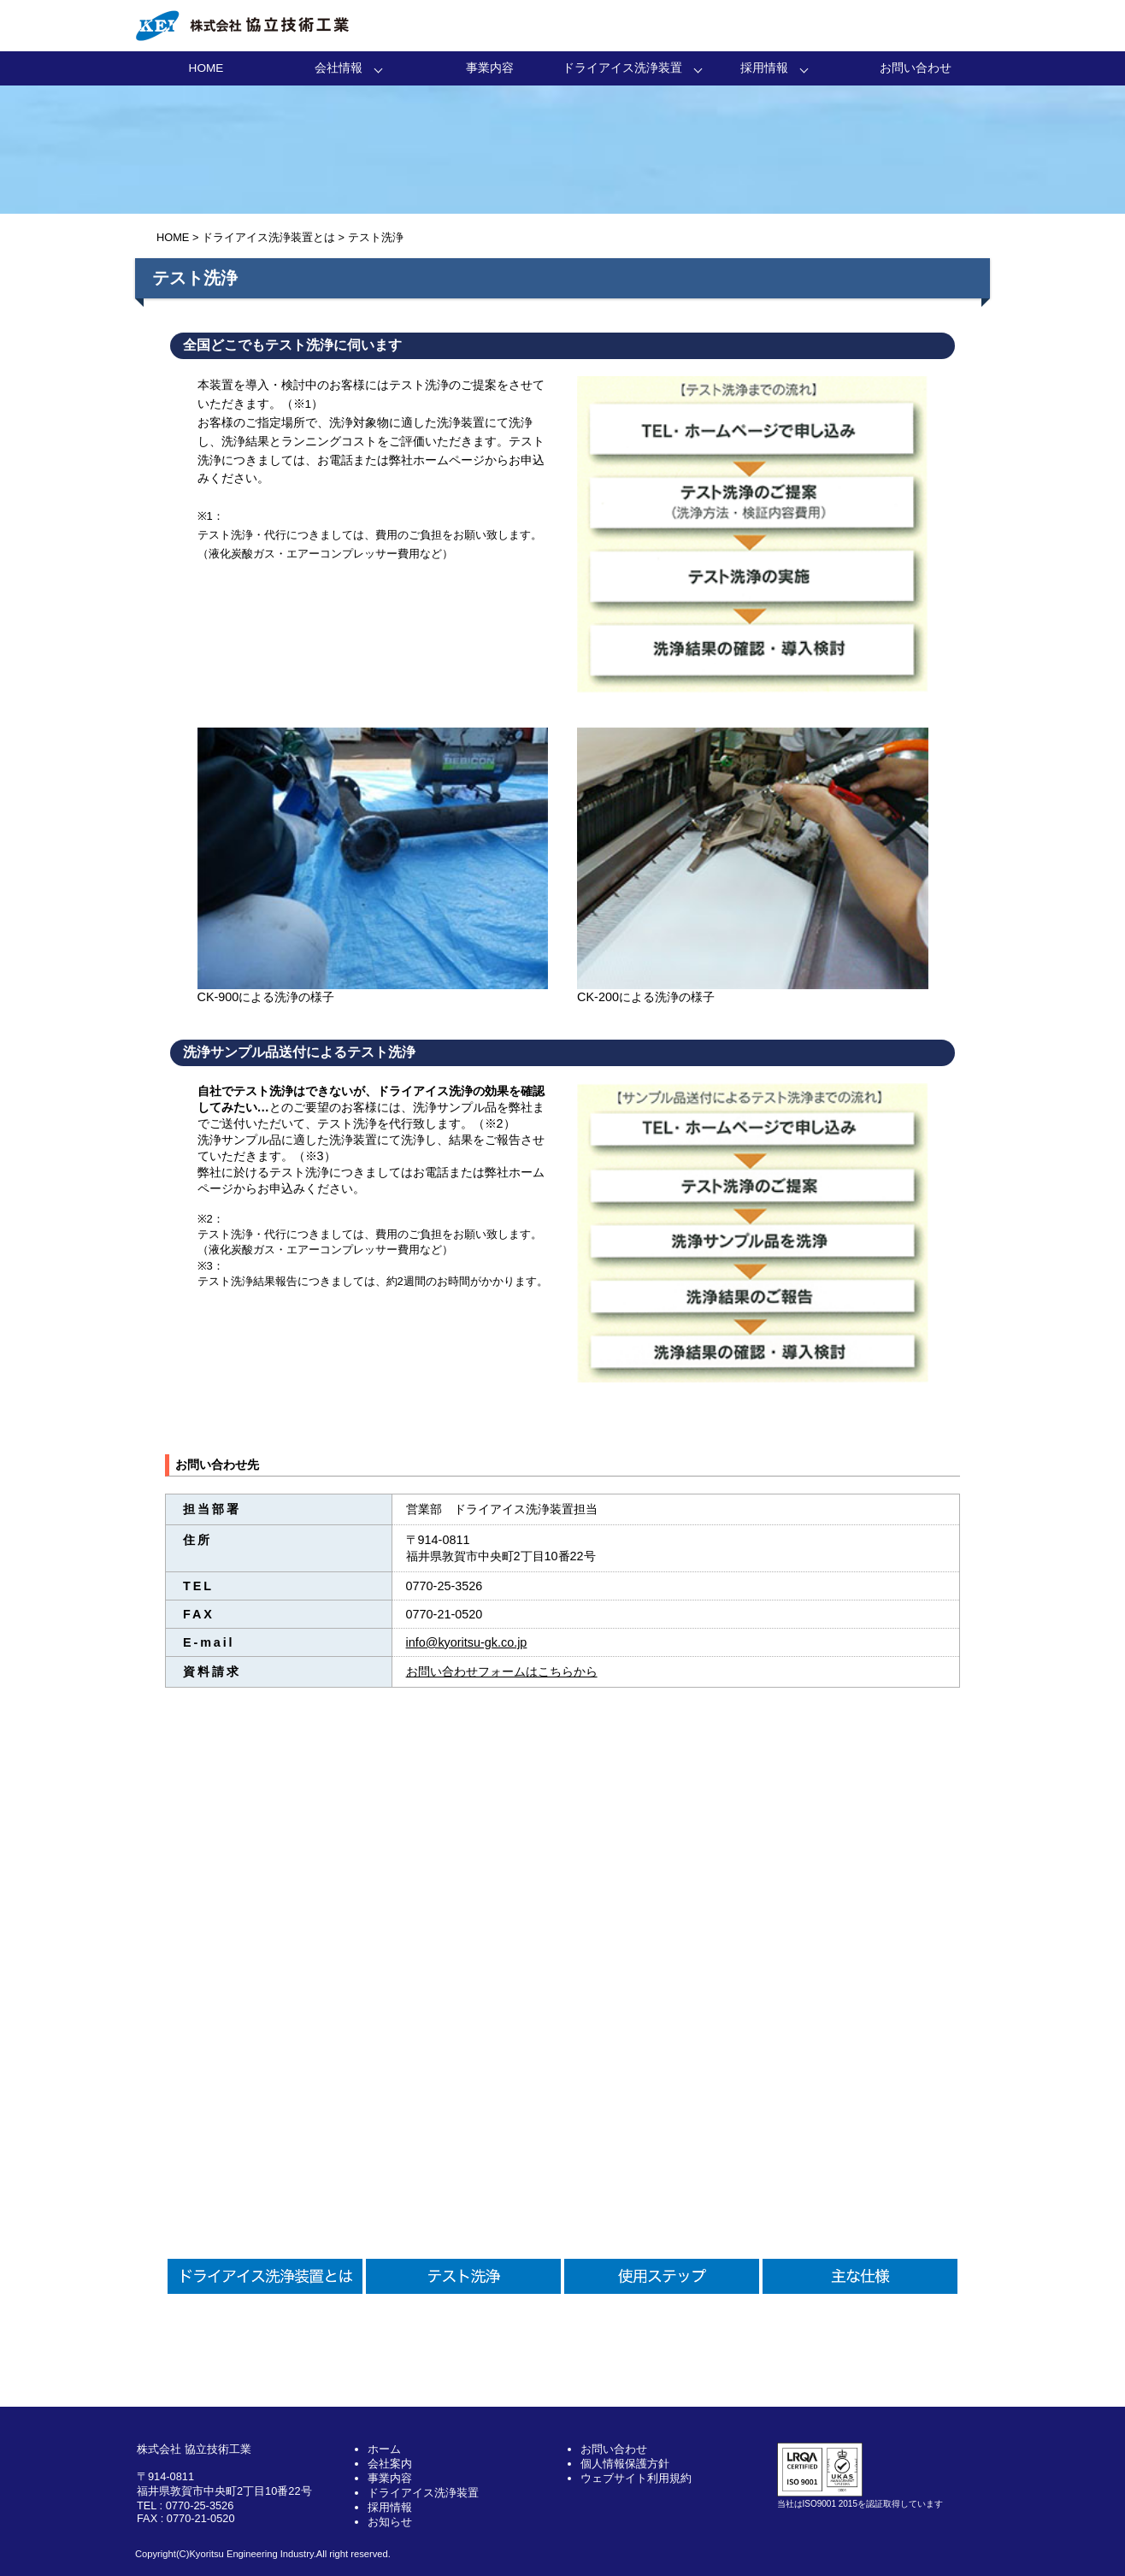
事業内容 (490, 68)
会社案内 (390, 2463)
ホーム (384, 2449)
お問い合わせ (915, 68)
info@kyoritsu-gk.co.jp (466, 1642)
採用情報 (764, 68)
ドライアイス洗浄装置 (622, 68)
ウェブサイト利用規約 (636, 2478)
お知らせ (390, 2521)
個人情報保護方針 (624, 2463)
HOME (206, 68)
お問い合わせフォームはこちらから (502, 1671)
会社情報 (338, 68)
